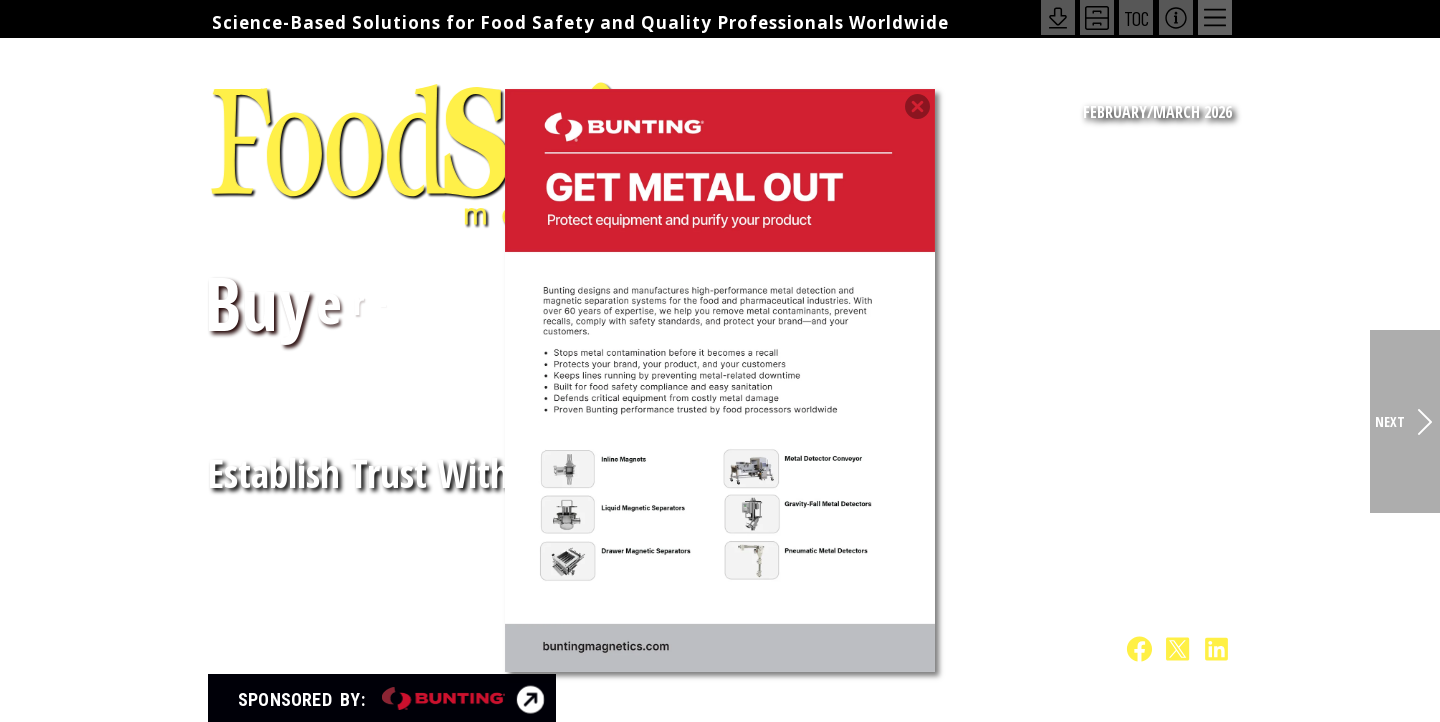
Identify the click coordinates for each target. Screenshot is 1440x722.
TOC (1136, 18)
